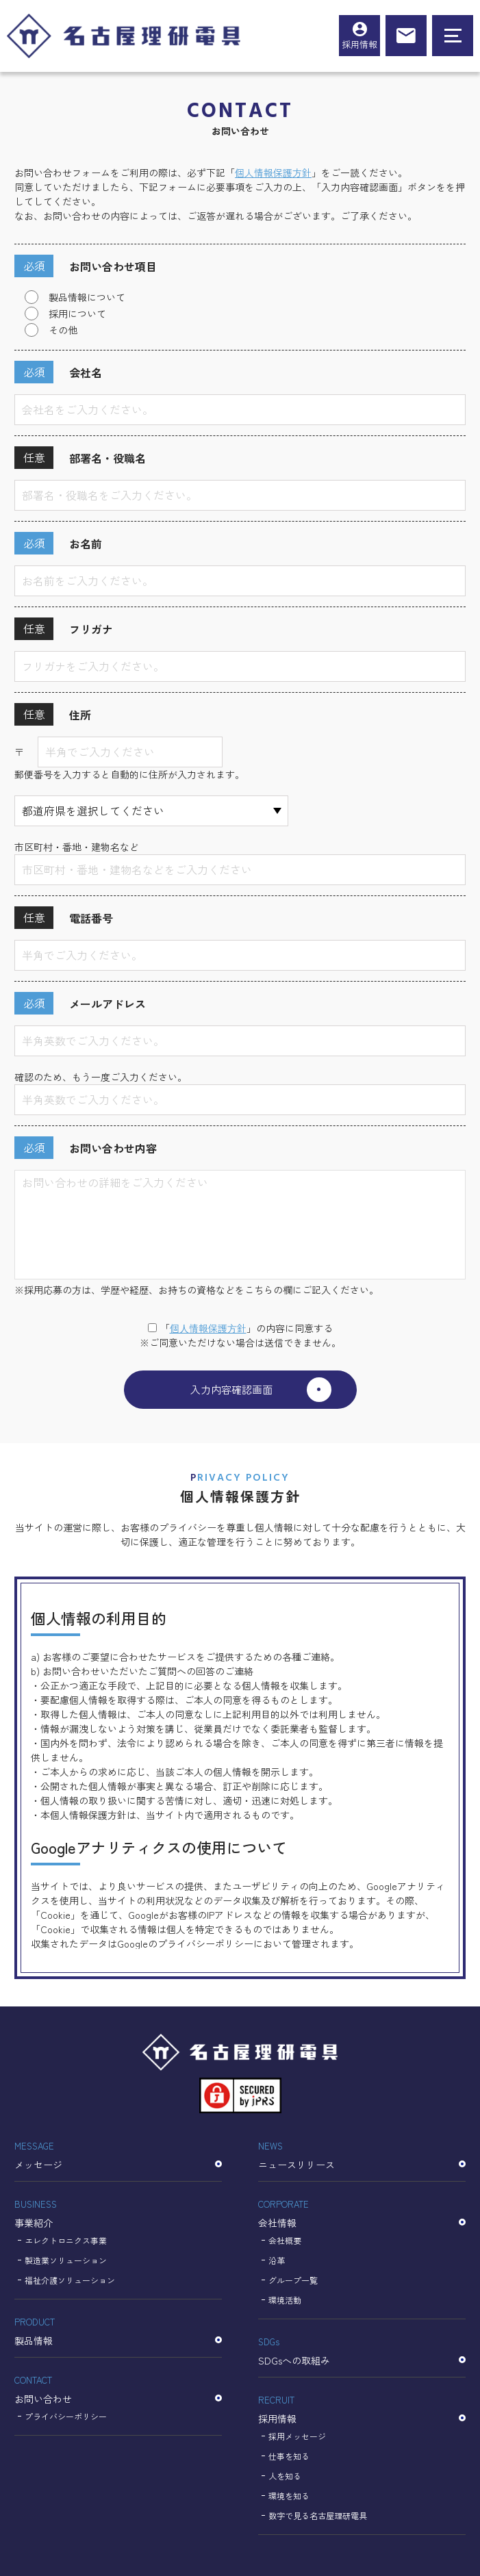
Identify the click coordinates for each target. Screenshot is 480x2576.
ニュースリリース (362, 2154)
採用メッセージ (297, 2436)
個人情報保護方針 (273, 172)
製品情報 (118, 2330)
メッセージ (118, 2154)
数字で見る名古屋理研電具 (317, 2515)
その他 (63, 330)
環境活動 (284, 2300)
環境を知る (289, 2495)
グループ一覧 (293, 2280)
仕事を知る (289, 2456)
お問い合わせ (118, 2388)
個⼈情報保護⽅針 (208, 1328)
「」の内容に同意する (240, 1328)
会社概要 (284, 2240)
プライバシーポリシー (66, 2416)
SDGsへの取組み (362, 2350)
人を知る (284, 2476)
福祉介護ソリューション (70, 2280)
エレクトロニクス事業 (66, 2240)
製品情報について (87, 297)
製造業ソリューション (66, 2260)
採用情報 (359, 44)
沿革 (276, 2260)
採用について (77, 313)
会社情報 (362, 2212)
